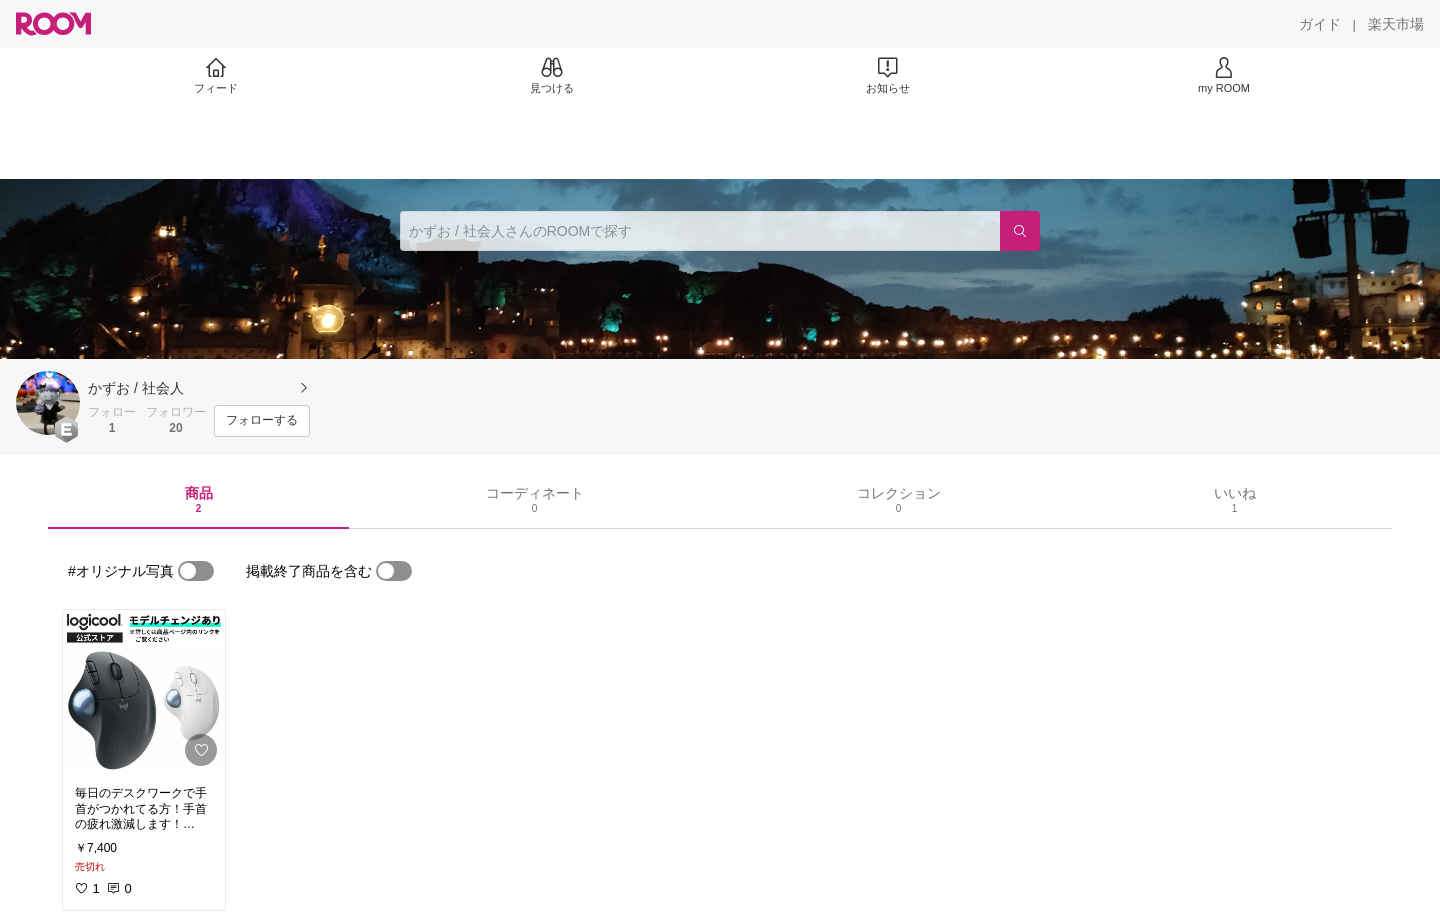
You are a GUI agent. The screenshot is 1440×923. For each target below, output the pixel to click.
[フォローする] (262, 421)
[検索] (1020, 231)
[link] (144, 692)
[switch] (196, 571)
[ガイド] (1320, 24)
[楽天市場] (1396, 24)
